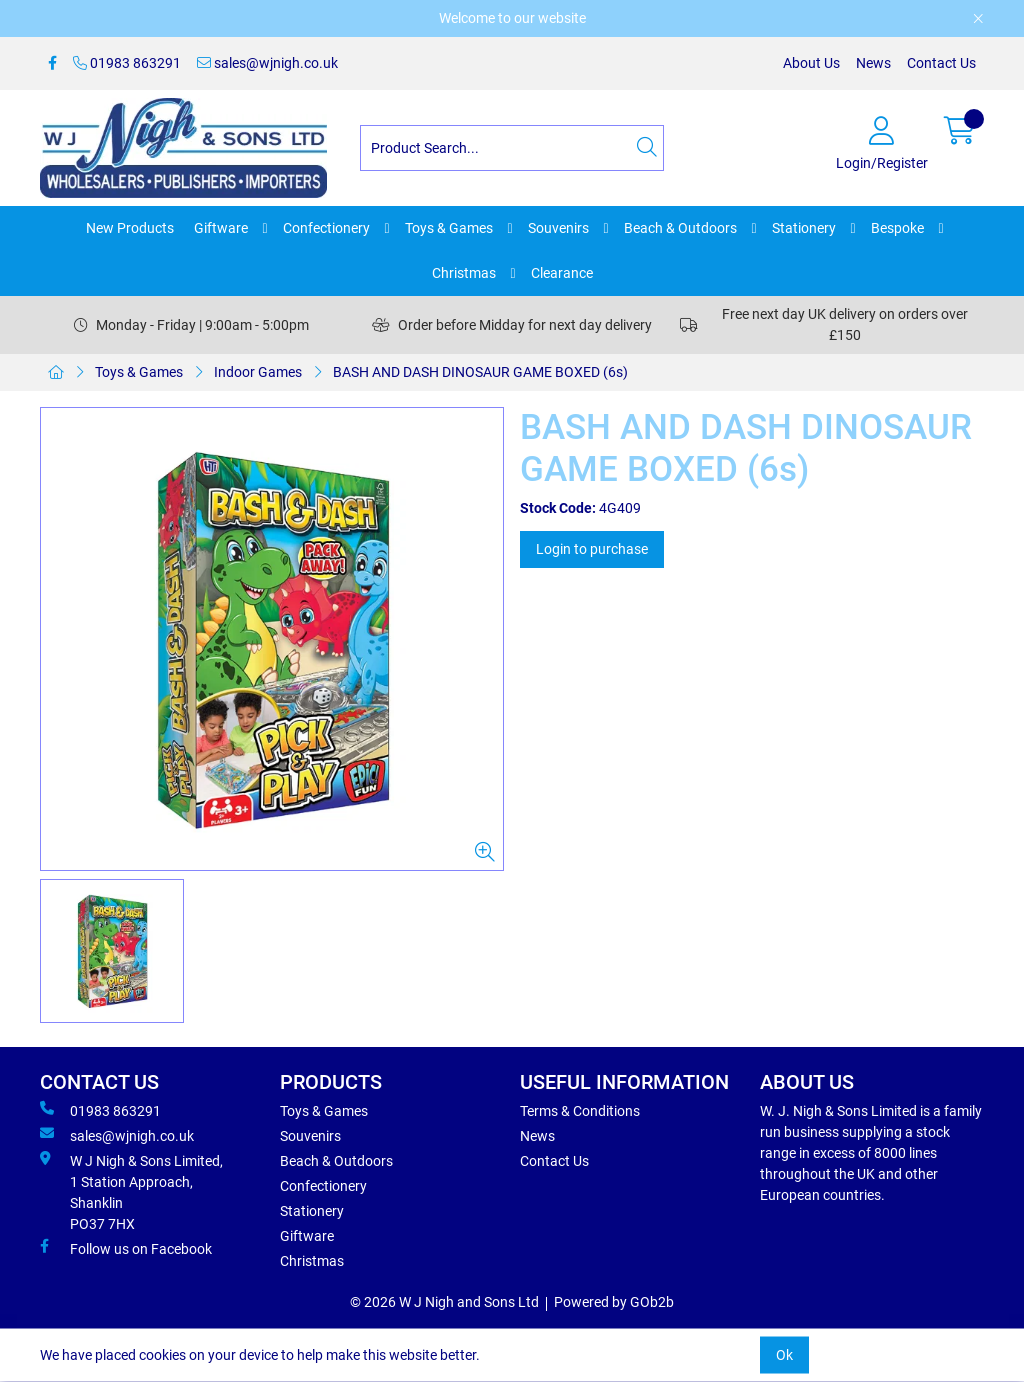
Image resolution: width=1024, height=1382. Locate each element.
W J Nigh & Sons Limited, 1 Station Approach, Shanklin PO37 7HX (131, 1191)
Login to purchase (592, 549)
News (873, 63)
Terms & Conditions (580, 1111)
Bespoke (897, 228)
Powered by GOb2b (614, 1302)
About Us (811, 63)
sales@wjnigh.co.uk (267, 63)
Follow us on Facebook (126, 1248)
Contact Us (941, 63)
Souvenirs (558, 228)
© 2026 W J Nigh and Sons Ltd (444, 1302)
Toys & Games (449, 228)
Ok (784, 1355)
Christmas (464, 273)
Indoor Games (258, 372)
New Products (130, 228)
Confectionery (326, 228)
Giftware (221, 228)
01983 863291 (127, 63)
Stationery (804, 228)
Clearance (562, 273)
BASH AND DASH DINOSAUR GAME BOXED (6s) (480, 372)
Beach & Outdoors (680, 228)
